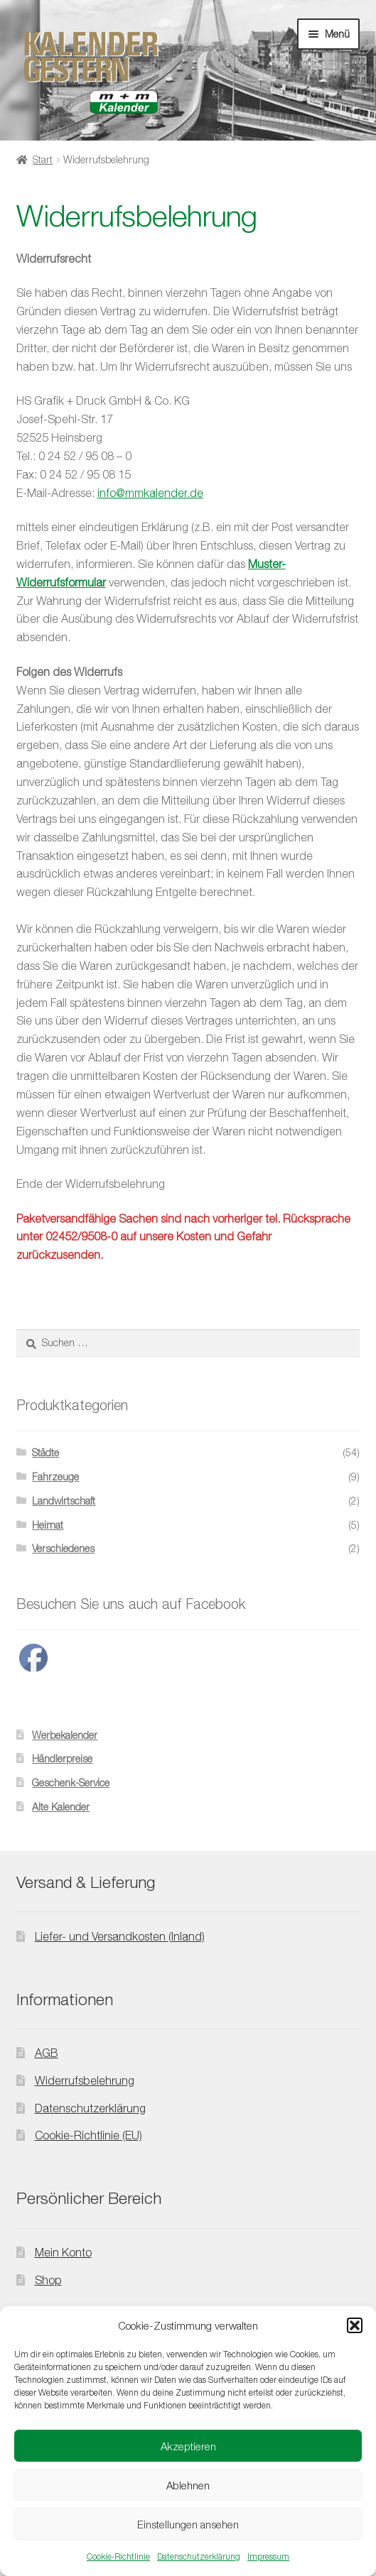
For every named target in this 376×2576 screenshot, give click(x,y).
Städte (45, 1452)
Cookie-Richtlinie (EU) (88, 2135)
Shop (48, 2280)
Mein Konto (63, 2252)
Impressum (268, 2556)
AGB (46, 2052)
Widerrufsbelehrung (84, 2080)
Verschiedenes (63, 1548)
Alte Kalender (61, 1807)
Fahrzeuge (55, 1476)
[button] (355, 2325)
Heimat (47, 1525)
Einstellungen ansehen (188, 2524)
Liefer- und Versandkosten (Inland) (120, 1936)
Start (43, 159)
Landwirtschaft (63, 1501)
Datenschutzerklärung (198, 2556)
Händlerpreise (62, 1758)
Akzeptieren (188, 2446)
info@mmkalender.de (150, 492)
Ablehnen (188, 2485)
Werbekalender (64, 1735)
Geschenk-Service (70, 1783)
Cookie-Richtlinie (118, 2556)
